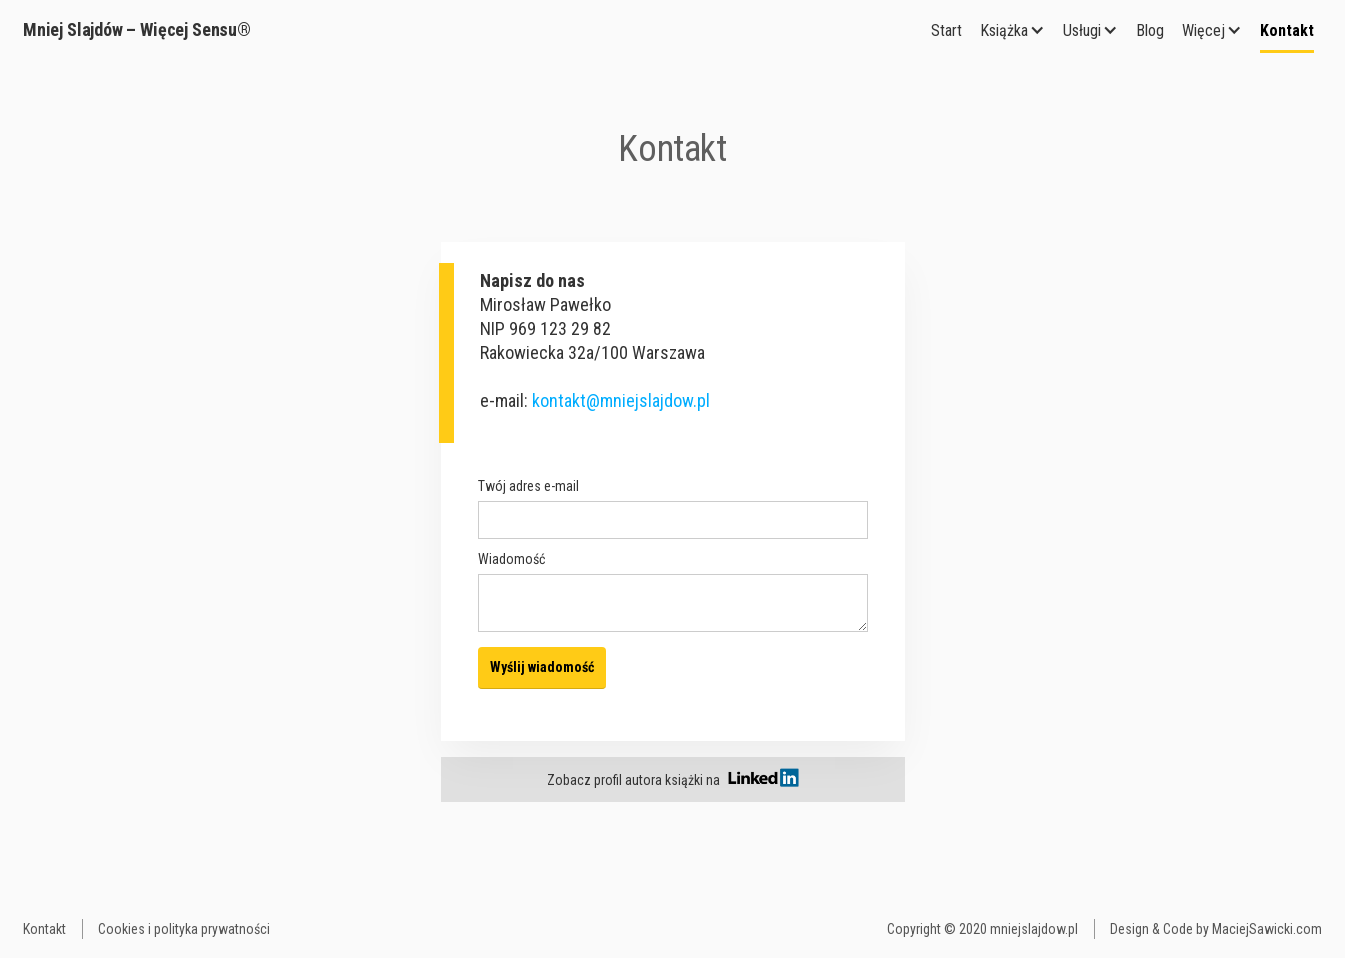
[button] (1012, 31)
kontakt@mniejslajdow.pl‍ (621, 400)
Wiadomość (511, 559)
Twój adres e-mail (528, 486)
